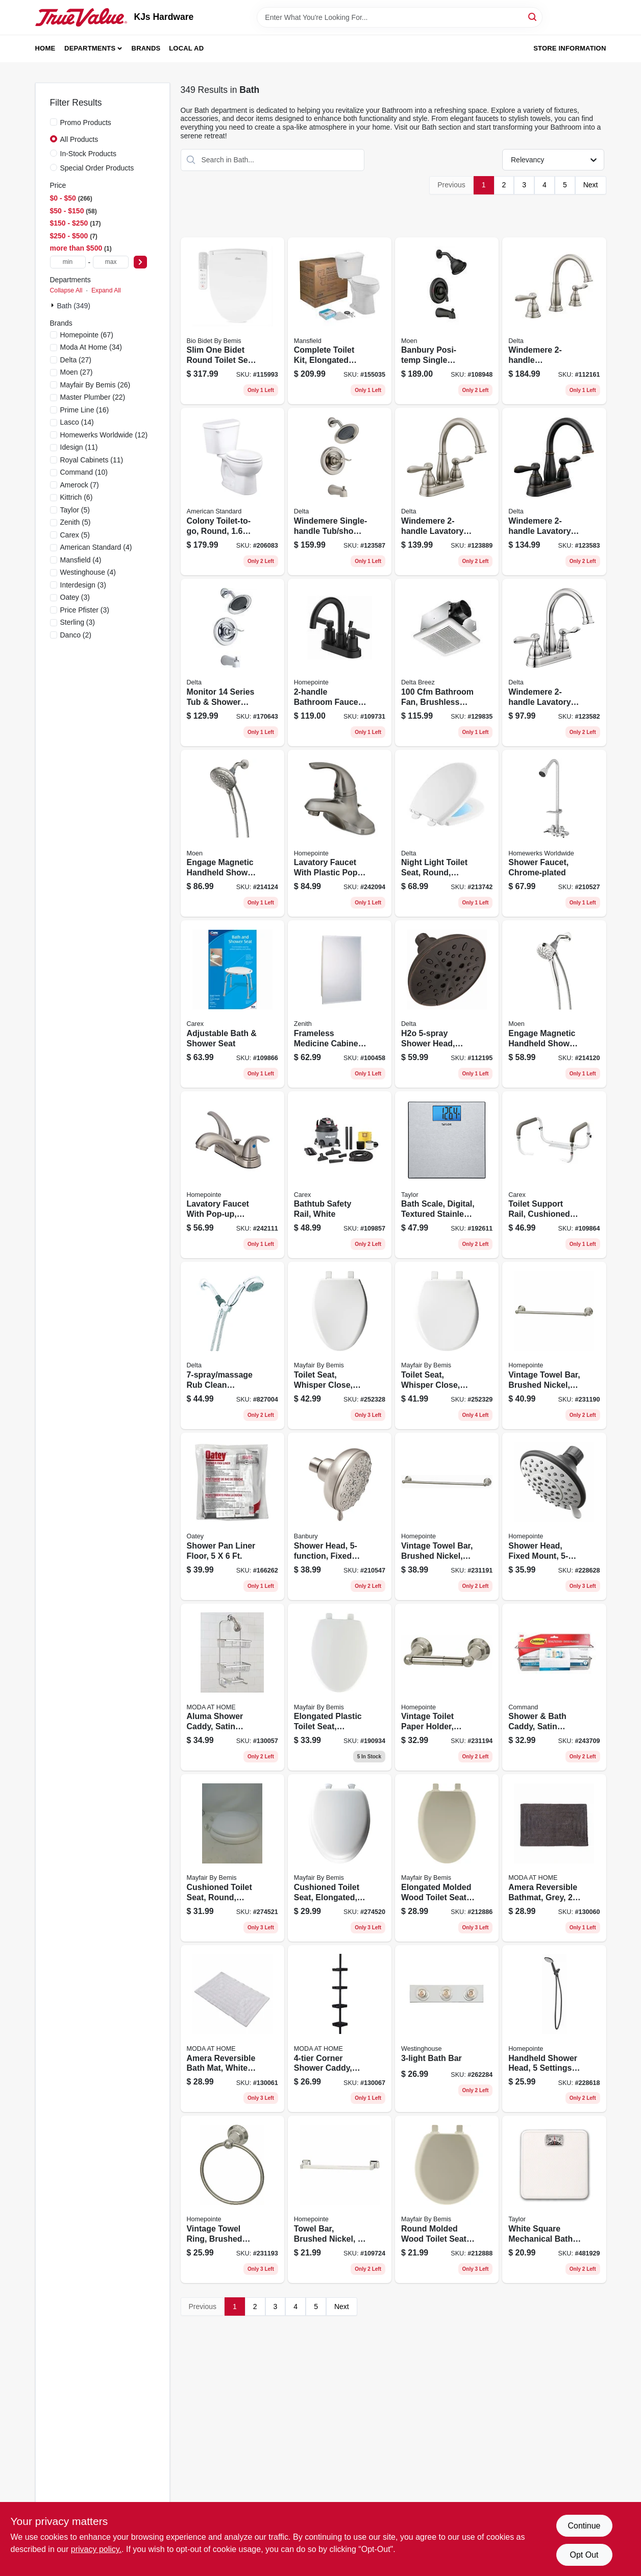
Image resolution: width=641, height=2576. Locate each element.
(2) (76, 635)
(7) (79, 485)
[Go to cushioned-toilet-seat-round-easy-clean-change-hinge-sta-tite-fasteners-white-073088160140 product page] (232, 1858)
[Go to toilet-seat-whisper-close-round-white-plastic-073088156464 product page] (447, 1345)
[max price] (111, 262)
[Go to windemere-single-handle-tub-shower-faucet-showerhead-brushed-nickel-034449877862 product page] (339, 491)
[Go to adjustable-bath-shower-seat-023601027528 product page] (232, 1004)
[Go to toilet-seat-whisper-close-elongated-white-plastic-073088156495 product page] (339, 1345)
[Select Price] (140, 262)
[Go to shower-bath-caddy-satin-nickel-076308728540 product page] (554, 1687)
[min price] (68, 262)
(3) (83, 585)
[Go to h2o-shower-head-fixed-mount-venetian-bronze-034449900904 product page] (447, 1004)
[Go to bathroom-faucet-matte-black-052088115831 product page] (339, 662)
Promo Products (85, 122)
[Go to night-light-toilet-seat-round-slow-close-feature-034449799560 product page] (447, 833)
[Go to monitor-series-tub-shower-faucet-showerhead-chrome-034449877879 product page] (232, 662)
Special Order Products (97, 167)
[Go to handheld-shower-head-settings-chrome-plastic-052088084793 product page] (554, 2029)
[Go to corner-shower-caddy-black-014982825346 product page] (339, 2029)
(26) (95, 385)
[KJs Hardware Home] (81, 17)
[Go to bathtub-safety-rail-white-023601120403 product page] (339, 1175)
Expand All (106, 290)
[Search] (533, 16)
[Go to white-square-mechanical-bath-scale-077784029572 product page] (554, 2199)
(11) (79, 447)
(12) (104, 435)
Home (45, 48)
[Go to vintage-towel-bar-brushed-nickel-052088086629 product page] (554, 1345)
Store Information (569, 48)
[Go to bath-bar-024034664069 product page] (447, 2029)
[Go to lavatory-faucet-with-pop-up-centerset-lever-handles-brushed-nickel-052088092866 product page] (232, 1175)
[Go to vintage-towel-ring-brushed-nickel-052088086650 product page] (232, 2199)
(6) (76, 497)
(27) (76, 360)
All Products (79, 139)
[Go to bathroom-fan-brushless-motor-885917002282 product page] (447, 662)
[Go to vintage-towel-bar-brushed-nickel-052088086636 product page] (447, 1516)
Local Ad (186, 48)
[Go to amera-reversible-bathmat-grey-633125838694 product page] (554, 1858)
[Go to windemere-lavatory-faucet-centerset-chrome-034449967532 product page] (554, 662)
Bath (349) (73, 306)
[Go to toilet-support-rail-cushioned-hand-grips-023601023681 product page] (554, 1175)
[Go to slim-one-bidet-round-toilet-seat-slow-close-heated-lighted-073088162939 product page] (232, 321)
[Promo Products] (53, 122)
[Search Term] (400, 17)
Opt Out (584, 2554)
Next (590, 185)
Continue (584, 2525)
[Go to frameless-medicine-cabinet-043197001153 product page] (339, 1004)
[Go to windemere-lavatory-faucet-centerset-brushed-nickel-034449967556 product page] (447, 491)
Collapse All (66, 290)
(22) (93, 397)
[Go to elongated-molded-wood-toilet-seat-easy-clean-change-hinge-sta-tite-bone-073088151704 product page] (447, 1858)
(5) (75, 510)
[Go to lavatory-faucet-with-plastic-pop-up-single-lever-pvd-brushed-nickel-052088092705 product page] (339, 833)
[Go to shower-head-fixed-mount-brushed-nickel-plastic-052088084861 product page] (554, 1516)
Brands (146, 48)
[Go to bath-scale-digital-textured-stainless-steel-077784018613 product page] (447, 1175)
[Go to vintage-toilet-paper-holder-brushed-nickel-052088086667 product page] (447, 1687)
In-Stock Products (88, 153)
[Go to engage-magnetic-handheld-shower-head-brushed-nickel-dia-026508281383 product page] (232, 833)
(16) (84, 410)
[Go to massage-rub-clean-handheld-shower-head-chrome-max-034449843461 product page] (232, 1345)
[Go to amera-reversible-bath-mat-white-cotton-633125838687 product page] (232, 2029)
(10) (84, 472)
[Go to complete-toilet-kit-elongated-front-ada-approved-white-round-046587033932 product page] (339, 321)
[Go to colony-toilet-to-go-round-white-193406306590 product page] (232, 491)
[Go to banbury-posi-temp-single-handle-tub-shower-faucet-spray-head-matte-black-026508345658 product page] (447, 321)
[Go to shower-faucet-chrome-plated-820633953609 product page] (554, 833)
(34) (91, 347)
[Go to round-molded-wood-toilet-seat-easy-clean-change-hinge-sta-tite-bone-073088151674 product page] (447, 2199)
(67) (86, 335)
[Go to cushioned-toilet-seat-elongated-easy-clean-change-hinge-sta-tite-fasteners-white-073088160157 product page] (339, 1858)
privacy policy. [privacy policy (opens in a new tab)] (96, 2549)
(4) (96, 547)
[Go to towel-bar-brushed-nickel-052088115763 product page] (339, 2199)
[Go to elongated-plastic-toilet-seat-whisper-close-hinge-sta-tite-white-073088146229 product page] (339, 1687)
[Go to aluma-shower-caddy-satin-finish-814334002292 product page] (232, 1687)
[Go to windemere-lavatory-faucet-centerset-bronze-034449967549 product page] (554, 491)
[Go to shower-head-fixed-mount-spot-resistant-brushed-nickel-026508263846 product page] (339, 1516)
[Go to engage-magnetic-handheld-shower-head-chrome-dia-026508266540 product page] (554, 1004)
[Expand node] (54, 305)
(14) (77, 422)
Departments (89, 48)
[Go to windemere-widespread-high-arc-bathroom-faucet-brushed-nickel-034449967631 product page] (554, 321)
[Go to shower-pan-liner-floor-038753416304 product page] (232, 1516)
